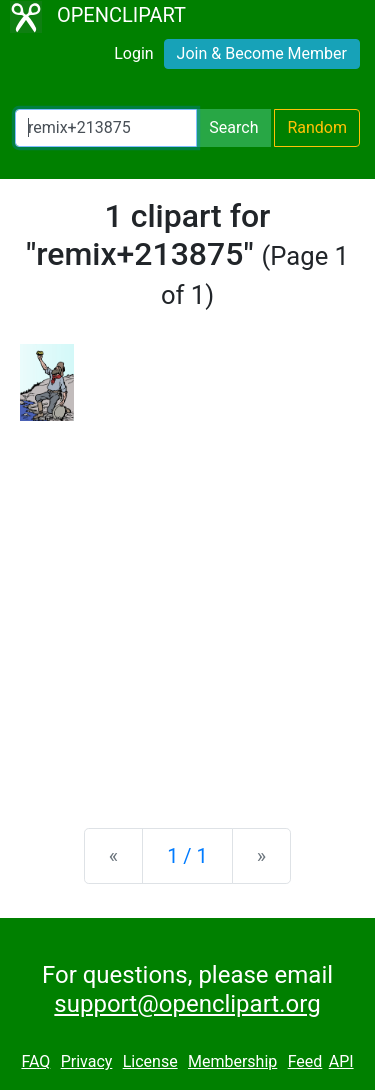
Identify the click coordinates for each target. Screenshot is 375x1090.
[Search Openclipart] (106, 128)
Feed (305, 1061)
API (341, 1061)
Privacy (87, 1061)
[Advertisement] (187, 608)
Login (133, 53)
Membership (232, 1061)
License (150, 1061)
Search (233, 127)
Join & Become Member (262, 53)
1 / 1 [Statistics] (187, 856)
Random (317, 127)
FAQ (35, 1061)
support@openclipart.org (187, 1004)
